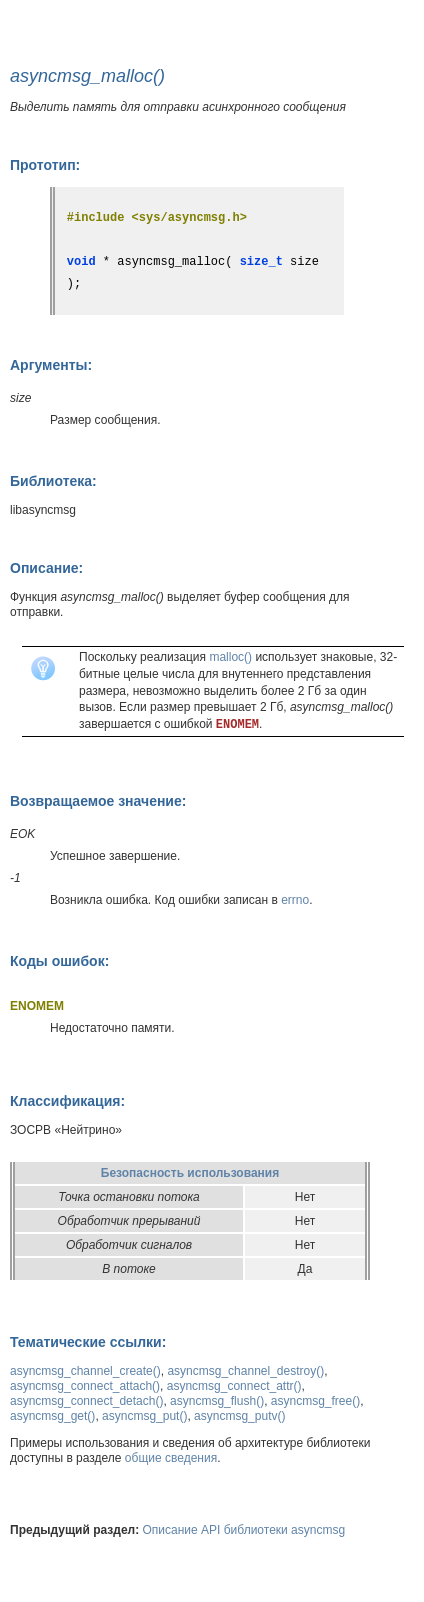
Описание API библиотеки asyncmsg (244, 1530)
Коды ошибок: (59, 961)
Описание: (46, 568)
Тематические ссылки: (88, 1342)
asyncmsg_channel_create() (85, 1371)
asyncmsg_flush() (217, 1401)
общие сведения (171, 1458)
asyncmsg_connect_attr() (234, 1386)
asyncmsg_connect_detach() (86, 1401)
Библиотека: (53, 481)
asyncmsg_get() (52, 1416)
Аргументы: (51, 365)
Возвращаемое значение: (98, 801)
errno (295, 900)
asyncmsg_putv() (239, 1416)
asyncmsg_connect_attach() (85, 1386)
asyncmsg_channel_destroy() (245, 1371)
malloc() (230, 657)
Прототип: (45, 165)
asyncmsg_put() (144, 1416)
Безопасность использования (190, 1173)
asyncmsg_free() (315, 1401)
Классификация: (67, 1101)
